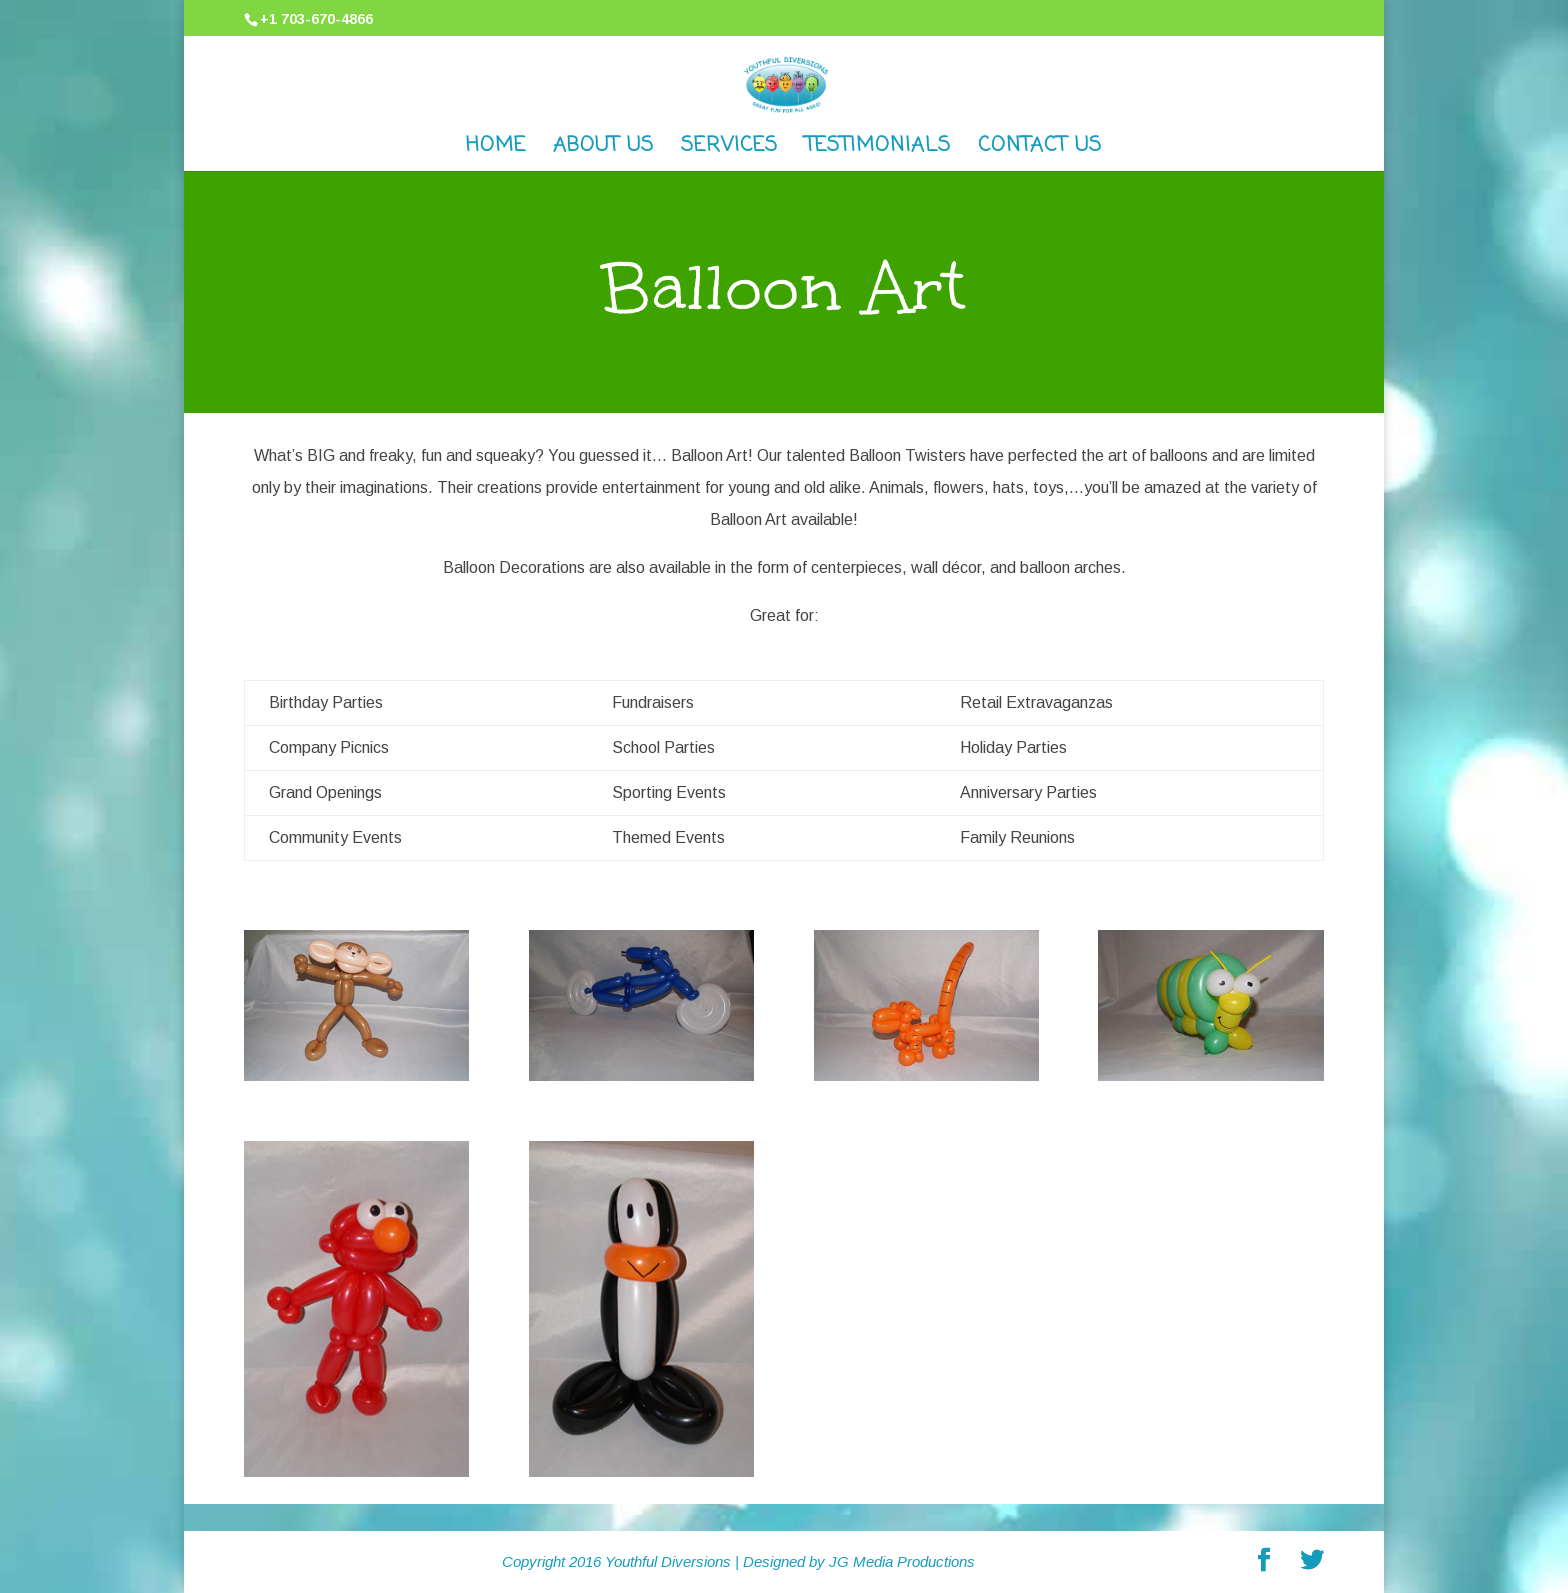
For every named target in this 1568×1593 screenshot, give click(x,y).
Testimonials (878, 150)
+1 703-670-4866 (316, 19)
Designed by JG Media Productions (859, 1561)
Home (496, 150)
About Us (603, 150)
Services (729, 150)
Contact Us (1040, 150)
